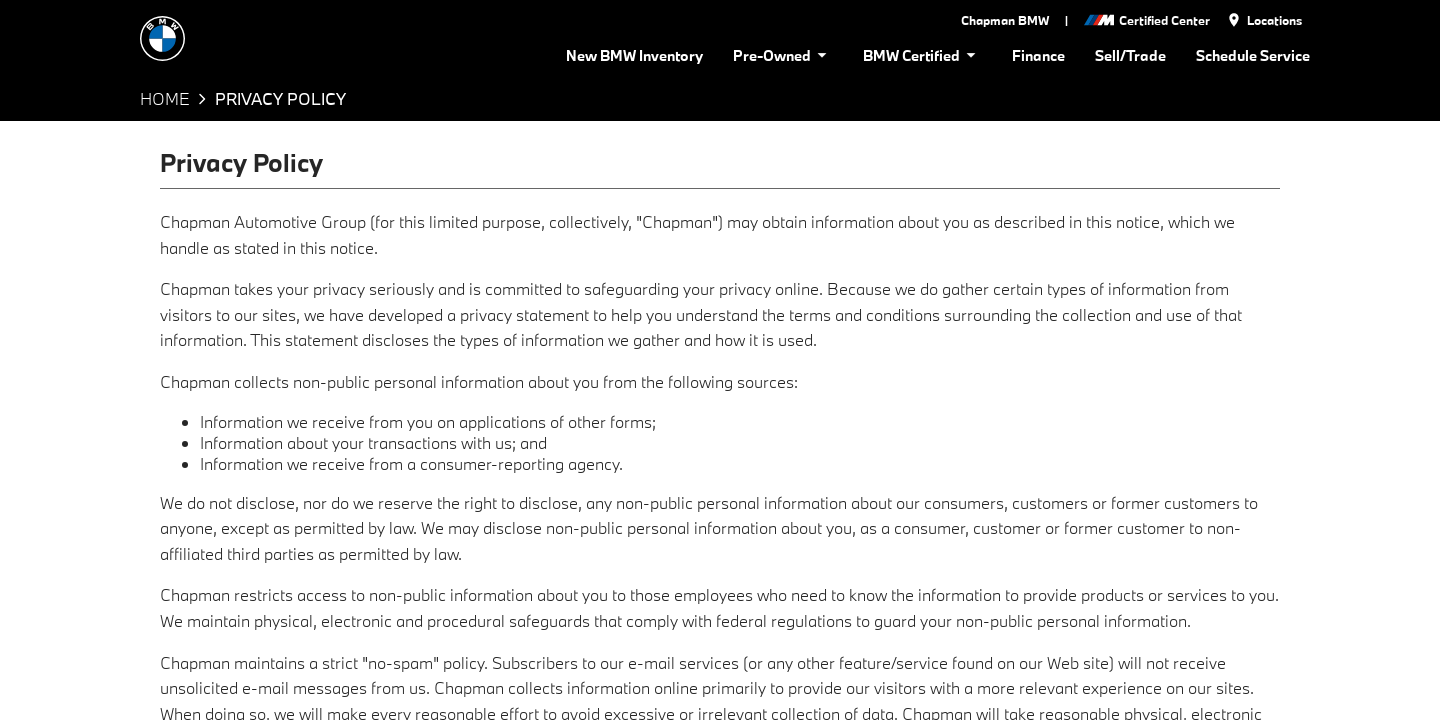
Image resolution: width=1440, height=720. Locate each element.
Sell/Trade (1131, 55)
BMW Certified (926, 55)
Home (164, 98)
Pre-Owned (789, 55)
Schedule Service (1252, 55)
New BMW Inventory (644, 55)
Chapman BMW (1004, 20)
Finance (1041, 55)
